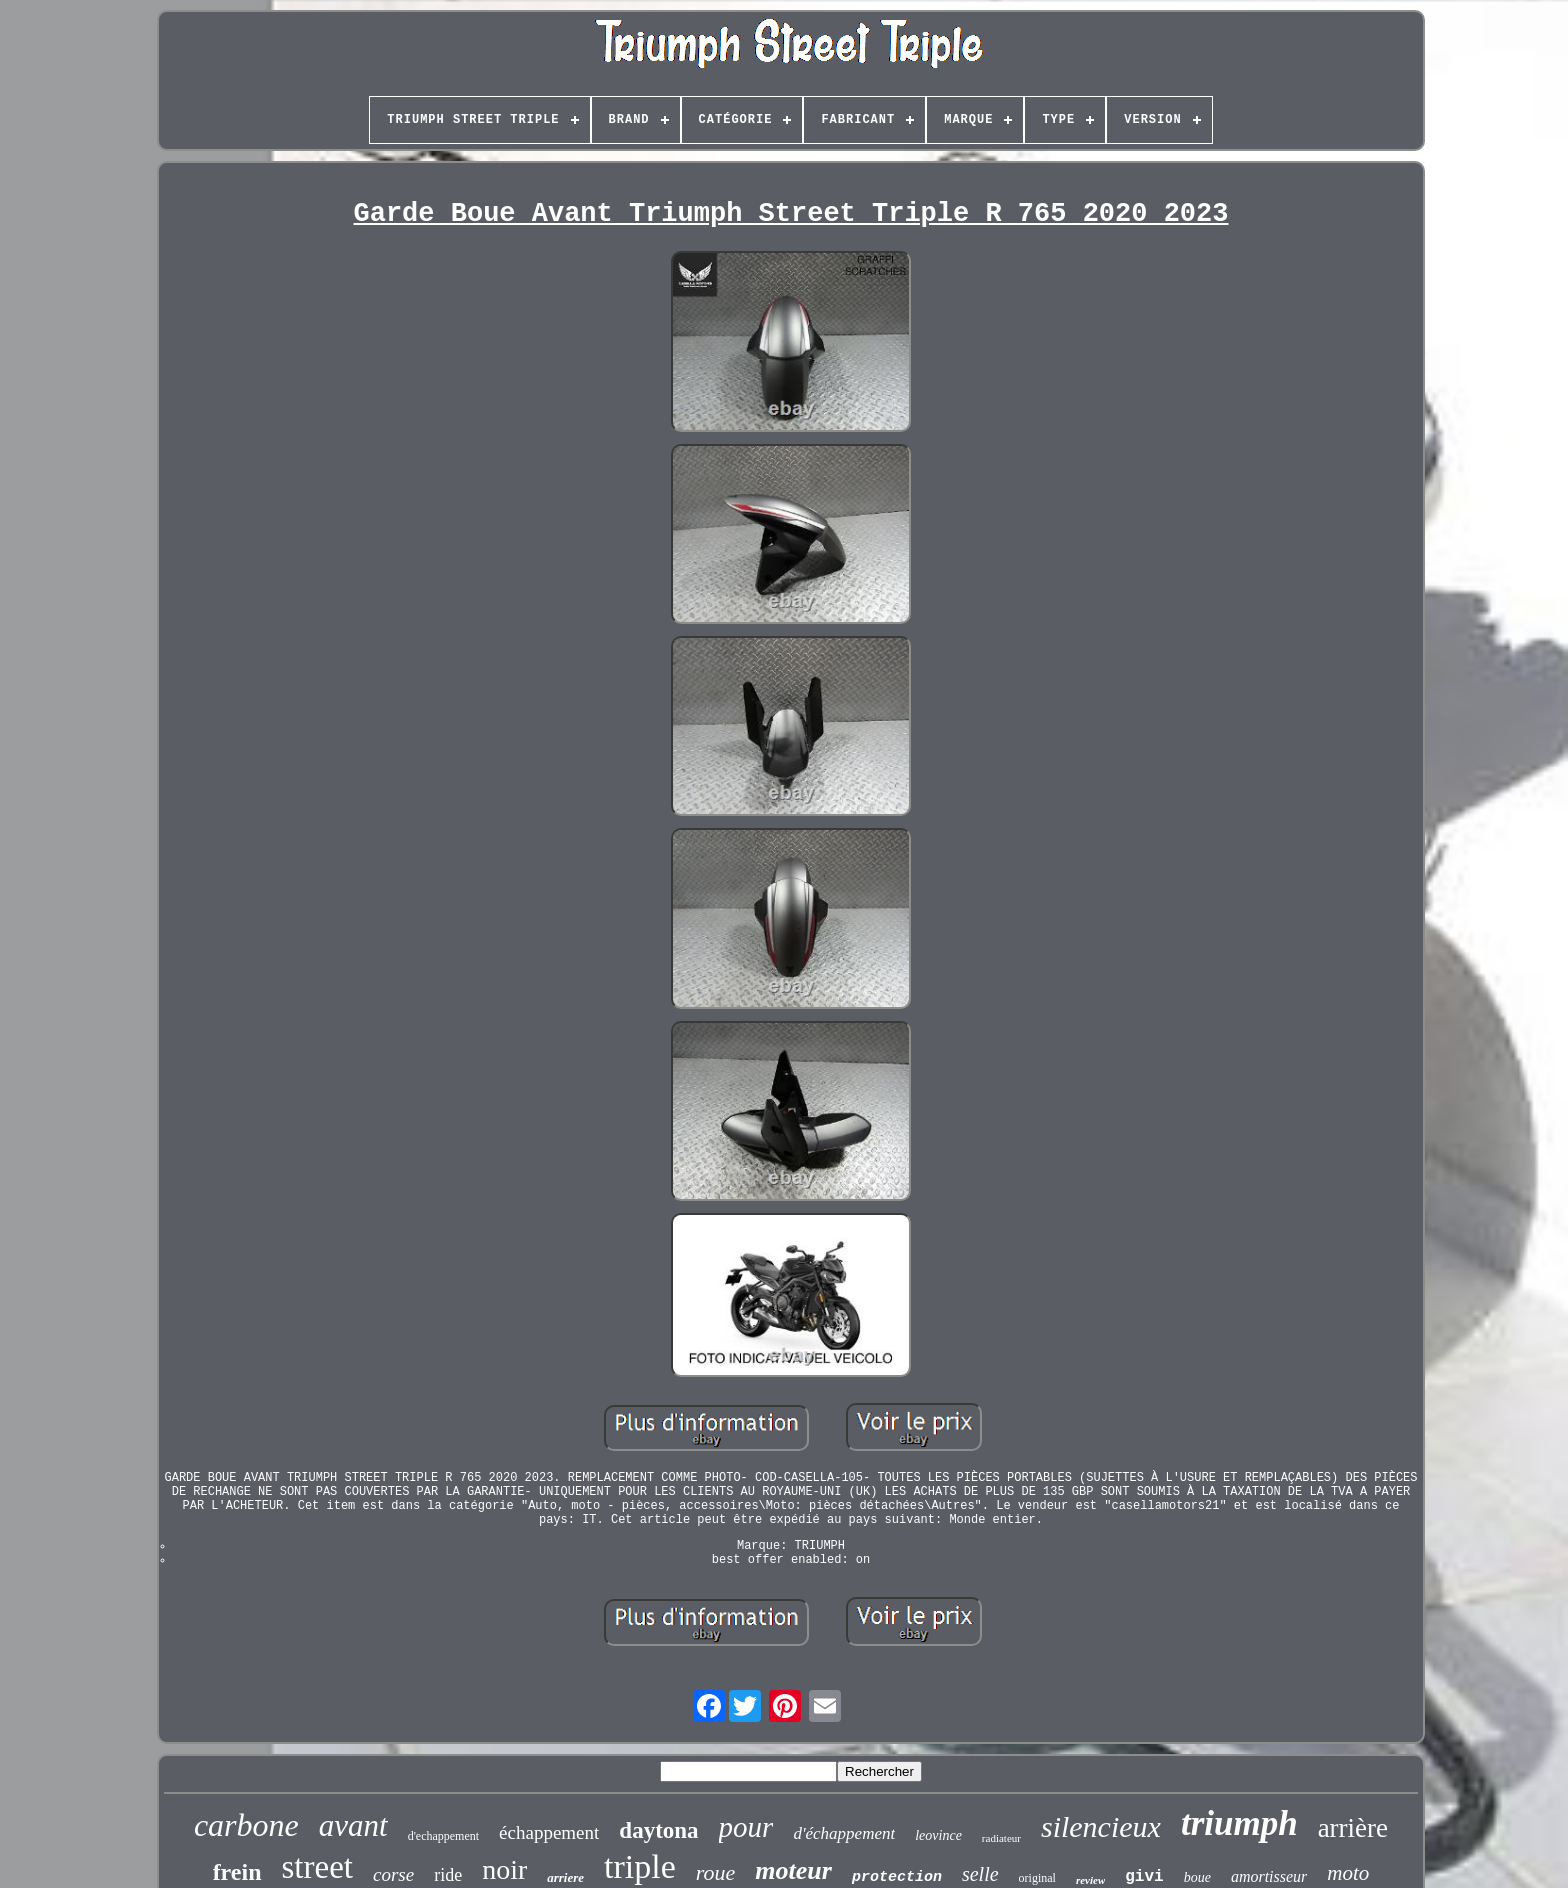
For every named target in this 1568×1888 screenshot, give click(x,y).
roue (716, 1872)
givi (1144, 1877)
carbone (246, 1825)
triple (640, 1866)
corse (393, 1874)
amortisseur (1269, 1876)
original (1037, 1878)
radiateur (1001, 1838)
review (1090, 1880)
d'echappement (443, 1836)
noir (504, 1869)
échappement (549, 1832)
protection (897, 1877)
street (317, 1867)
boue (1197, 1877)
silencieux (1101, 1826)
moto (1348, 1873)
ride (448, 1875)
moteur (793, 1870)
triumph (1239, 1823)
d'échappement (844, 1833)
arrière (1353, 1828)
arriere (565, 1877)
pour (746, 1827)
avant (353, 1825)
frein (237, 1872)
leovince (938, 1835)
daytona (658, 1830)
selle (980, 1874)
